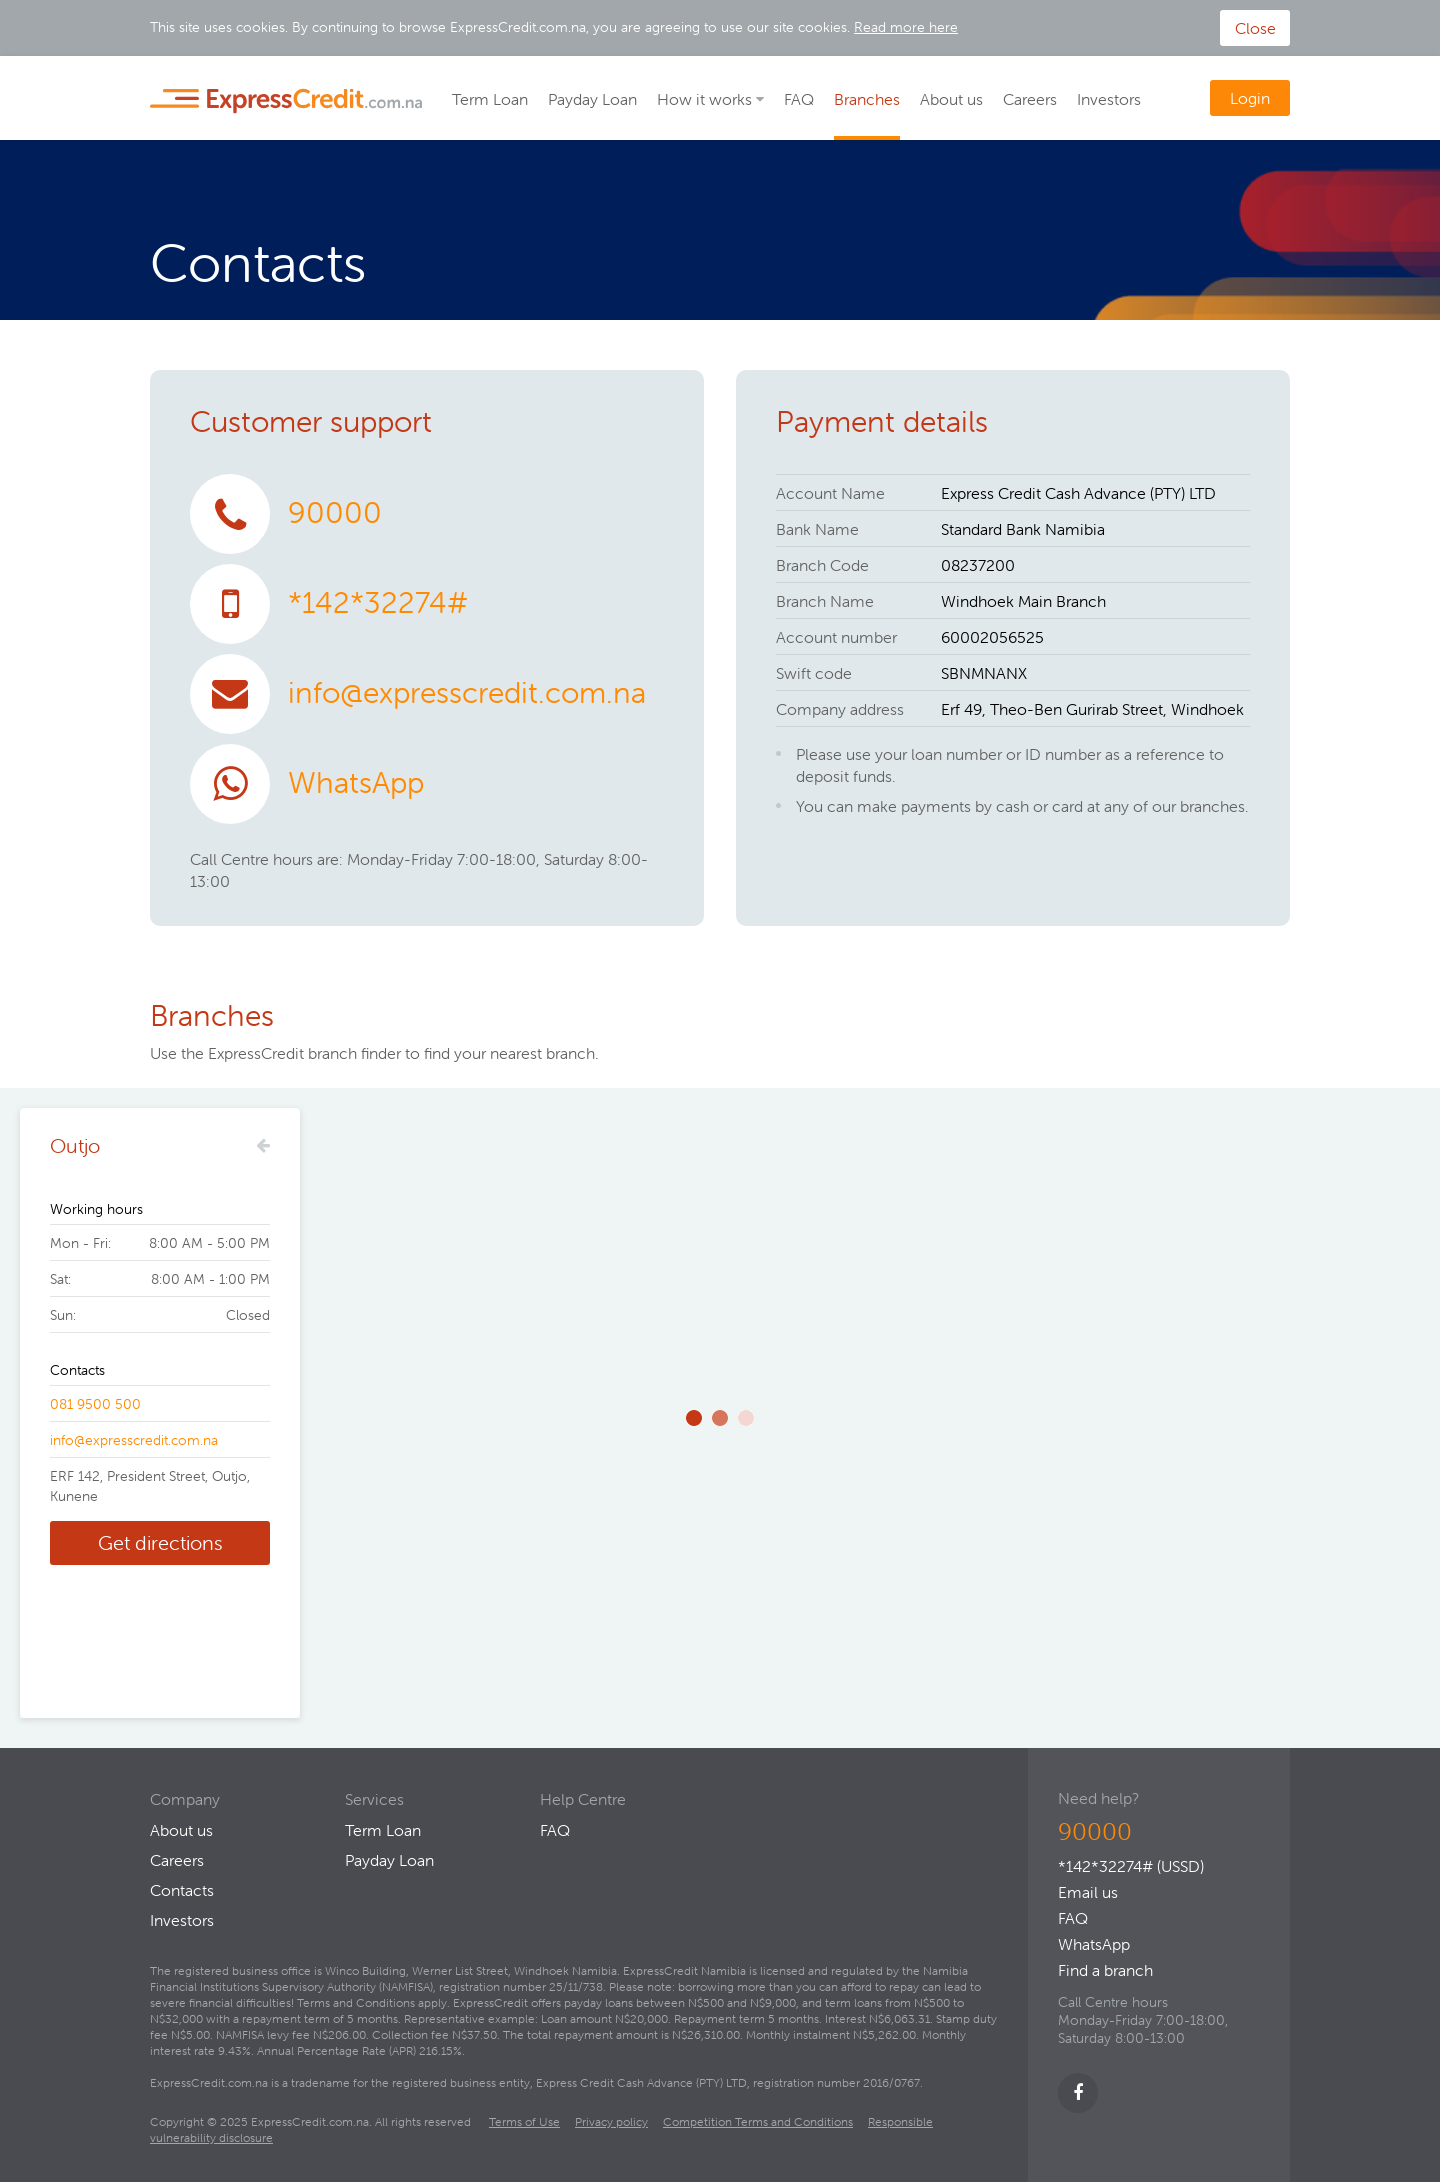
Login (1250, 98)
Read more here (906, 27)
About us (951, 99)
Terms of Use (524, 2121)
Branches (867, 99)
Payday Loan (592, 99)
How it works (704, 99)
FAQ (799, 99)
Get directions (160, 1542)
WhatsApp (356, 782)
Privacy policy (611, 2121)
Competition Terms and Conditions (758, 2121)
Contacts (182, 1890)
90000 (335, 512)
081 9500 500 (95, 1404)
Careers (1030, 99)
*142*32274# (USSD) (1131, 1866)
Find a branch (1105, 1970)
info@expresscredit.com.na (467, 692)
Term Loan (490, 99)
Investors (1109, 99)
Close (1255, 28)
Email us (1088, 1892)
